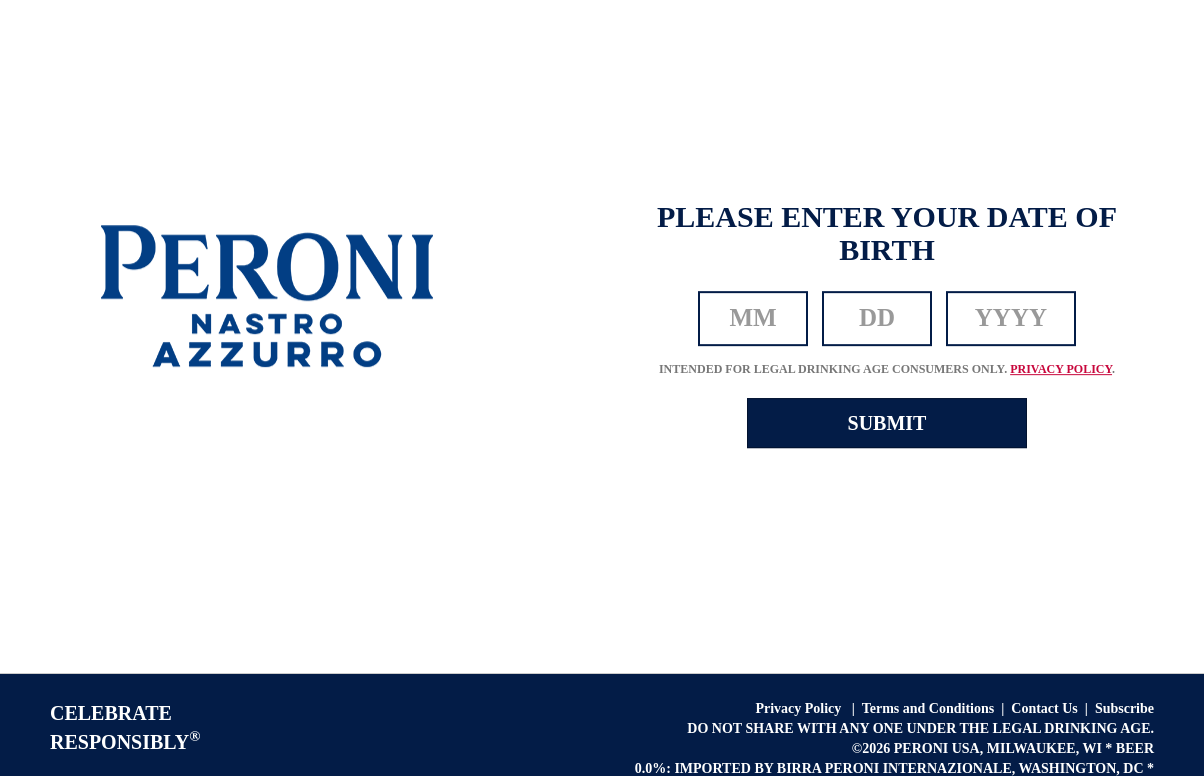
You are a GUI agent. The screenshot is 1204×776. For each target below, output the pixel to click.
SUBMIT (887, 423)
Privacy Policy (799, 708)
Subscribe (1124, 708)
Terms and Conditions (928, 708)
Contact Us (1044, 708)
